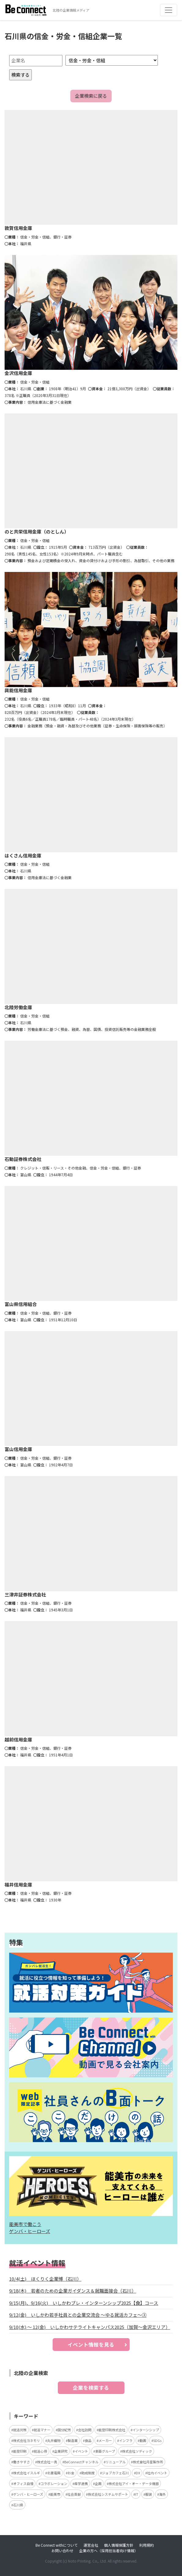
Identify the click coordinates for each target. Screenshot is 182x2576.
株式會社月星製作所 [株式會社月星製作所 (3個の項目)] (148, 2461)
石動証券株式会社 (23, 1159)
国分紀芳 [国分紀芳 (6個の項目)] (64, 2429)
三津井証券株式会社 (25, 1594)
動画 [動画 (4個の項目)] (142, 2440)
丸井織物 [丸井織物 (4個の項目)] (54, 2440)
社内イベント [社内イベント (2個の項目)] (157, 2472)
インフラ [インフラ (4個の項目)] (125, 2440)
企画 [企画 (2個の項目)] (98, 2483)
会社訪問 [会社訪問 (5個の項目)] (84, 2429)
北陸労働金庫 (18, 1007)
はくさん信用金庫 (23, 855)
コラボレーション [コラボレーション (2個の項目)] (53, 2483)
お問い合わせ (62, 2550)
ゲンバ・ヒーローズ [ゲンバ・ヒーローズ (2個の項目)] (28, 2494)
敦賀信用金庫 (18, 228)
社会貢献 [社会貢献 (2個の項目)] (74, 2494)
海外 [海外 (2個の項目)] (162, 2494)
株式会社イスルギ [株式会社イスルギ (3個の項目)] (26, 2472)
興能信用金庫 (18, 690)
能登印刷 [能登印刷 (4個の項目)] (20, 2451)
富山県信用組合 (21, 1304)
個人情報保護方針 (118, 2545)
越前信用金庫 (18, 1739)
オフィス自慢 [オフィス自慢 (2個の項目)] (23, 2483)
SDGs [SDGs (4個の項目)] (157, 2440)
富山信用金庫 (18, 1449)
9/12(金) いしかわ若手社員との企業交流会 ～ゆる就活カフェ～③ (78, 2315)
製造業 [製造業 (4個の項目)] (73, 2440)
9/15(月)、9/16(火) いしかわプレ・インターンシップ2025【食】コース (83, 2303)
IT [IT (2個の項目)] (136, 2494)
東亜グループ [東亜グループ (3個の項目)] (105, 2451)
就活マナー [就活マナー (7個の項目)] (42, 2429)
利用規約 (146, 2545)
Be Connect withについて (56, 2545)
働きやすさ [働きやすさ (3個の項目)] (21, 2461)
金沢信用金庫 (18, 373)
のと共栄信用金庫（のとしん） (37, 531)
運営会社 (91, 2545)
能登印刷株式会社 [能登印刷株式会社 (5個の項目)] (111, 2429)
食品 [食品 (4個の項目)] (88, 2440)
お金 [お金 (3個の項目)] (71, 2472)
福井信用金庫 (18, 1884)
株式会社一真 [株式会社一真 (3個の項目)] (47, 2461)
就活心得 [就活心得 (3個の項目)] (40, 2451)
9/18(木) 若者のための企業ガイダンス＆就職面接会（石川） (72, 2290)
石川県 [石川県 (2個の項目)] (18, 2504)
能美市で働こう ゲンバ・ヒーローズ (29, 2227)
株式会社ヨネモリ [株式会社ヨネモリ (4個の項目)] (26, 2440)
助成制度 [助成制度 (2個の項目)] (88, 2472)
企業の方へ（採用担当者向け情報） (108, 2550)
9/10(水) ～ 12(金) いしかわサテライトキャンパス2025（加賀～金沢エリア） (89, 2327)
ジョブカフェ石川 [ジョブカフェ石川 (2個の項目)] (115, 2472)
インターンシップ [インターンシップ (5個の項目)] (145, 2429)
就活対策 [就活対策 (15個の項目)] (20, 2429)
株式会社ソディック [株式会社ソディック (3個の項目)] (137, 2451)
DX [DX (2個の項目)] (138, 2472)
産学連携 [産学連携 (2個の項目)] (81, 2483)
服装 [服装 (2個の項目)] (148, 2494)
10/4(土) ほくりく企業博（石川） (45, 2279)
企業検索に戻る (91, 96)
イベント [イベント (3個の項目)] (81, 2451)
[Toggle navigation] (168, 10)
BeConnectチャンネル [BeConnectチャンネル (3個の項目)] (81, 2461)
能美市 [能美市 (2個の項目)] (55, 2494)
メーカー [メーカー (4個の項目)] (105, 2440)
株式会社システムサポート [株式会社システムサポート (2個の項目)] (108, 2494)
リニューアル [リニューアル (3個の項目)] (116, 2461)
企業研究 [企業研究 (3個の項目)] (61, 2451)
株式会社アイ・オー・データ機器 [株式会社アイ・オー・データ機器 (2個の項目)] (134, 2483)
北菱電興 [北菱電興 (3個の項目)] (54, 2472)
